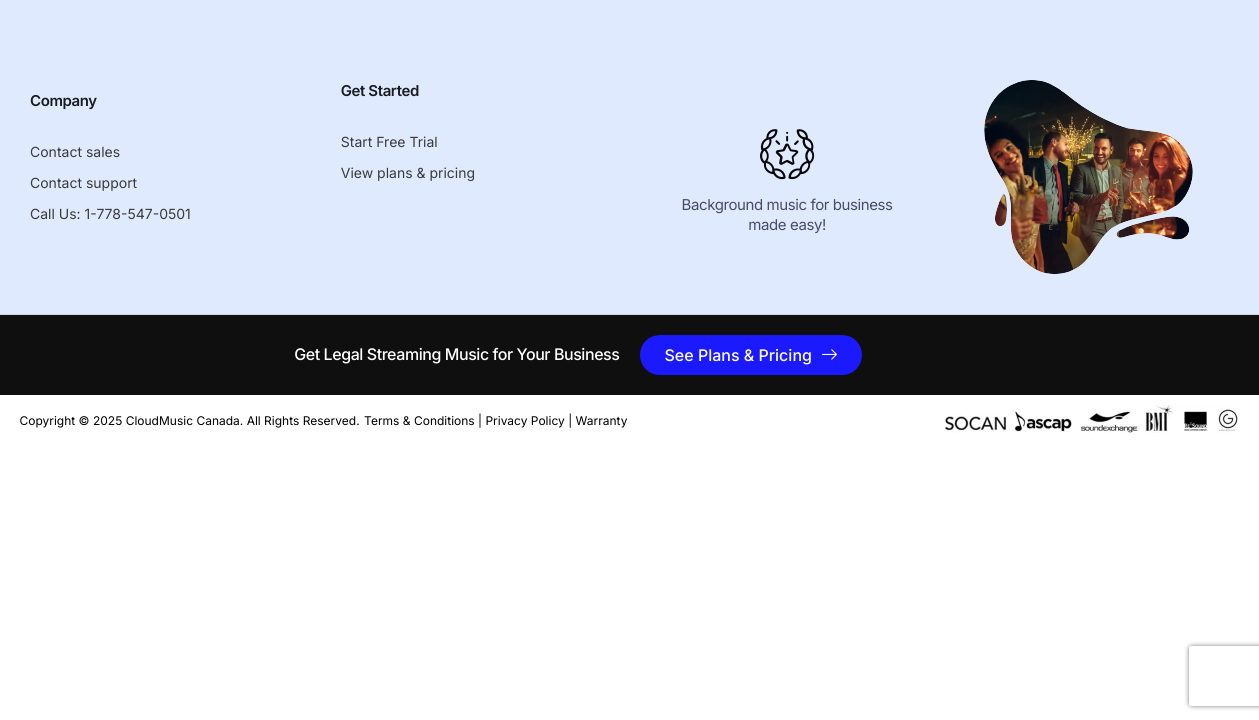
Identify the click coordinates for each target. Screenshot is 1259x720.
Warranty (602, 420)
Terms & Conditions (419, 420)
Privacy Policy (524, 420)
